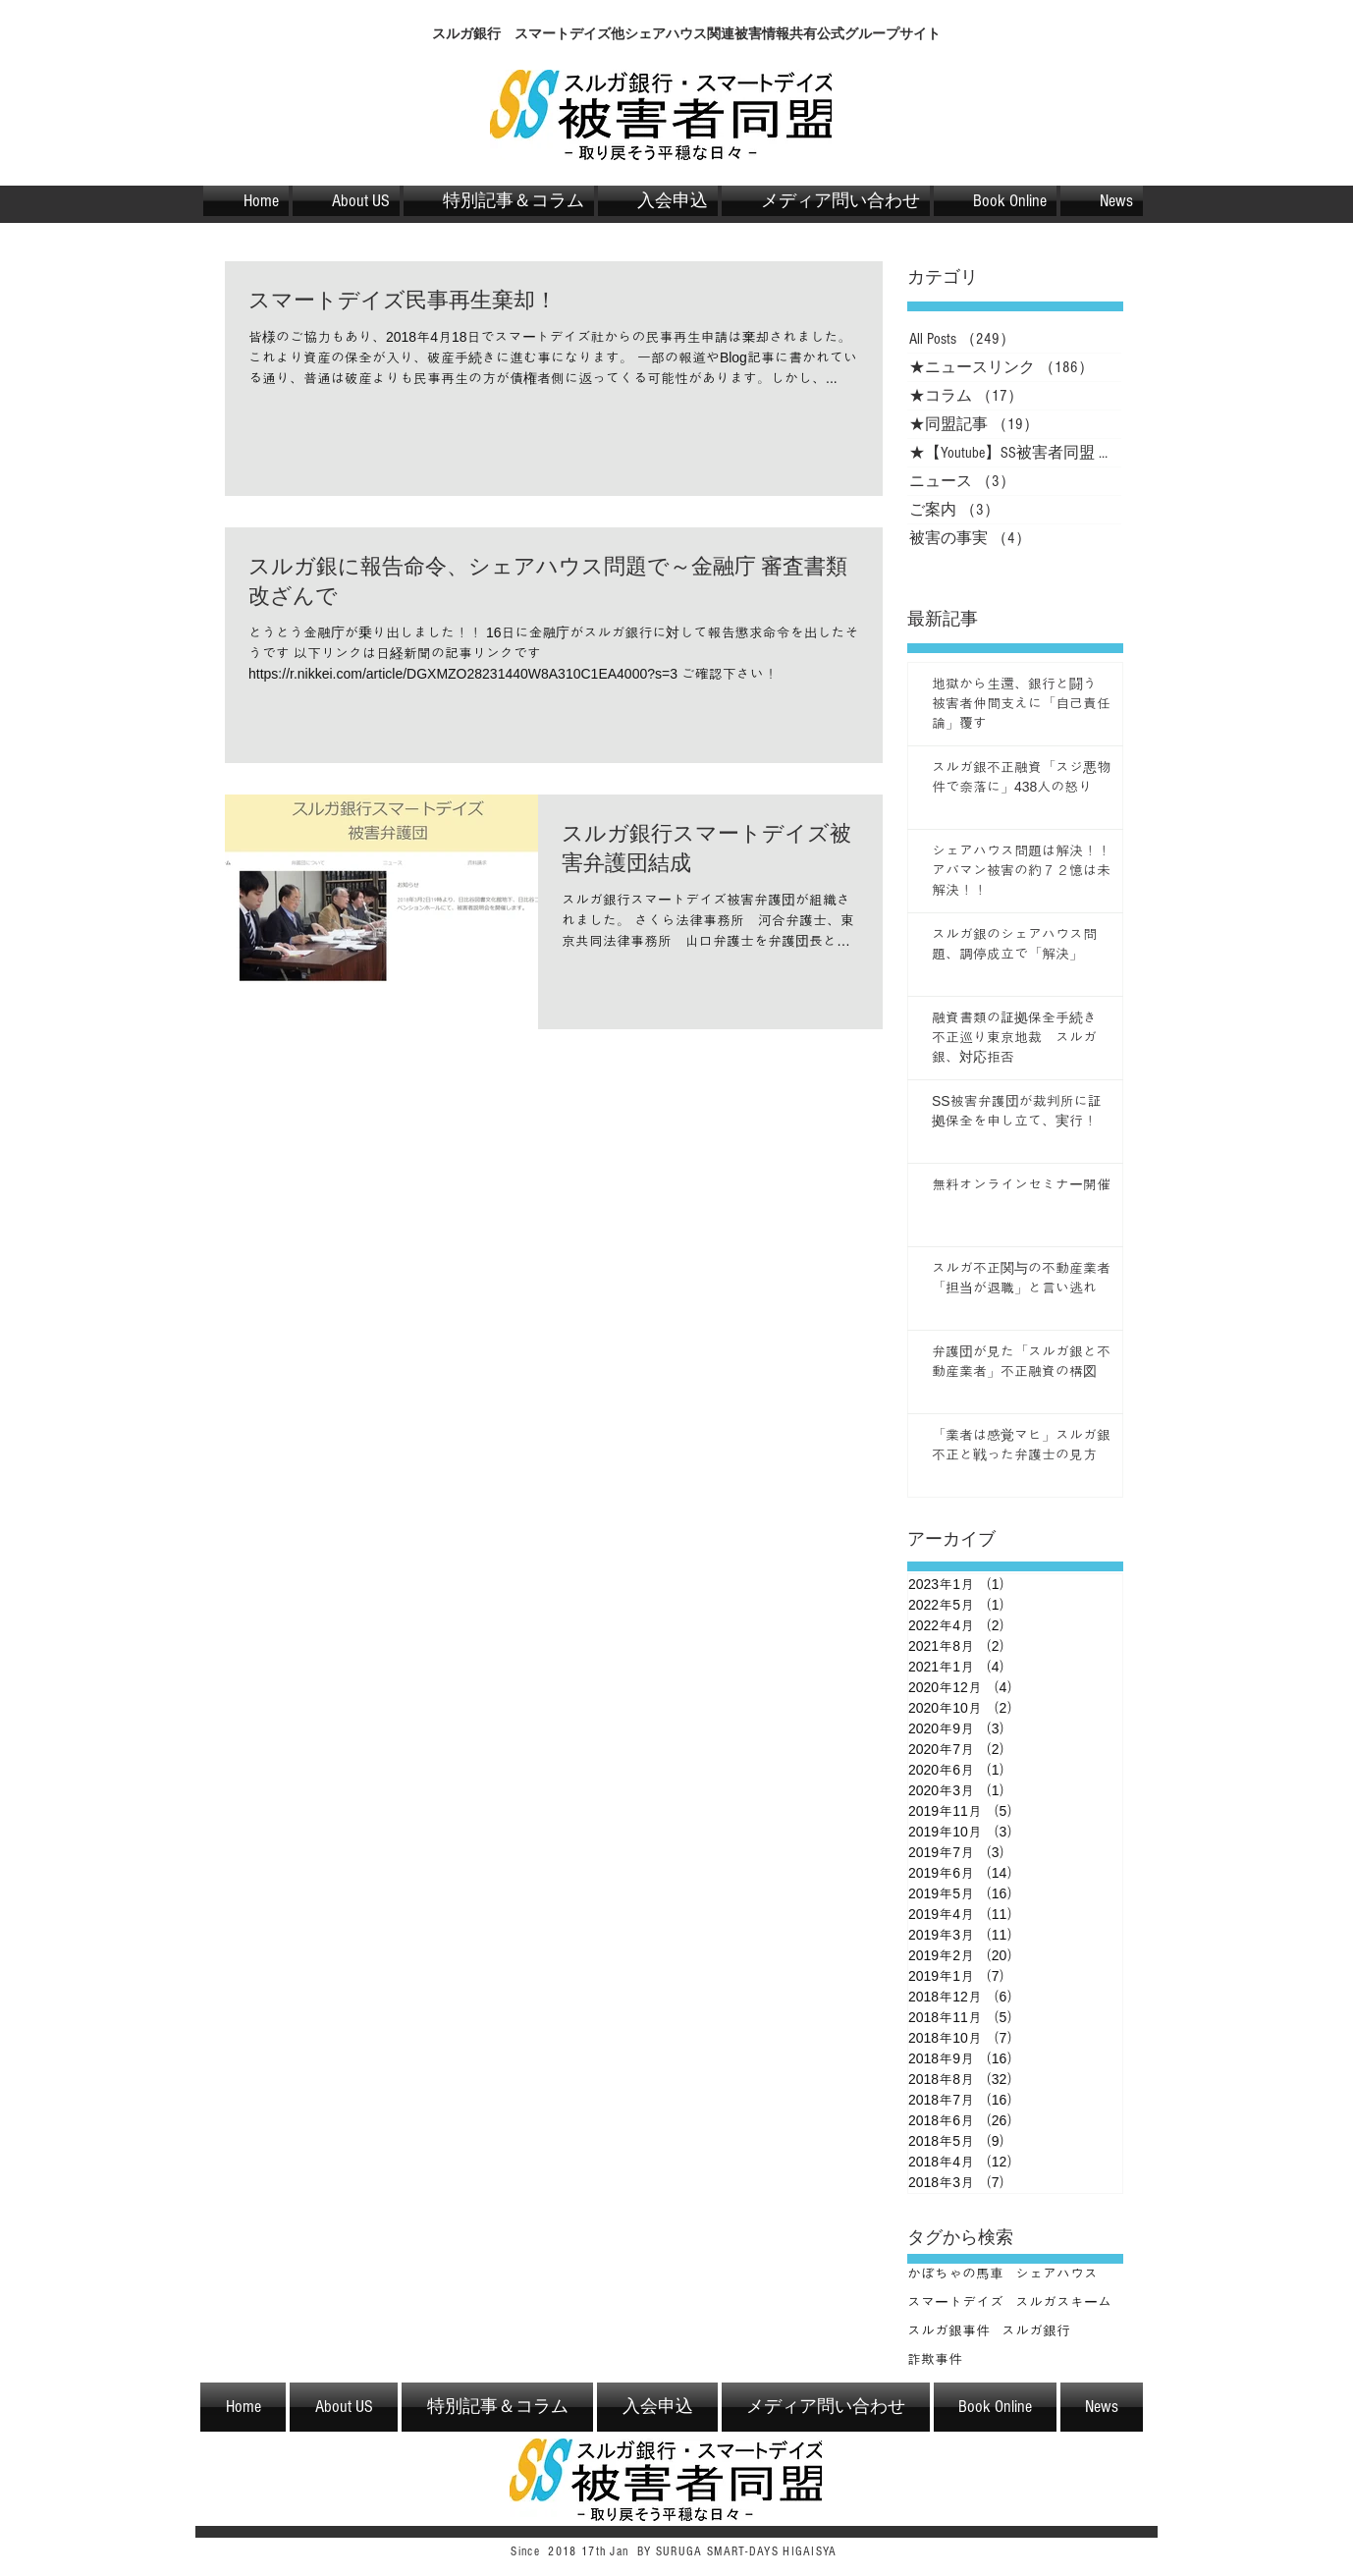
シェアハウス (1056, 2273)
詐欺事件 (934, 2359)
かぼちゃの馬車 (955, 2273)
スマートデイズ (955, 2302)
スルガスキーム (1063, 2302)
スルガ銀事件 (948, 2330)
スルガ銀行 (1035, 2330)
